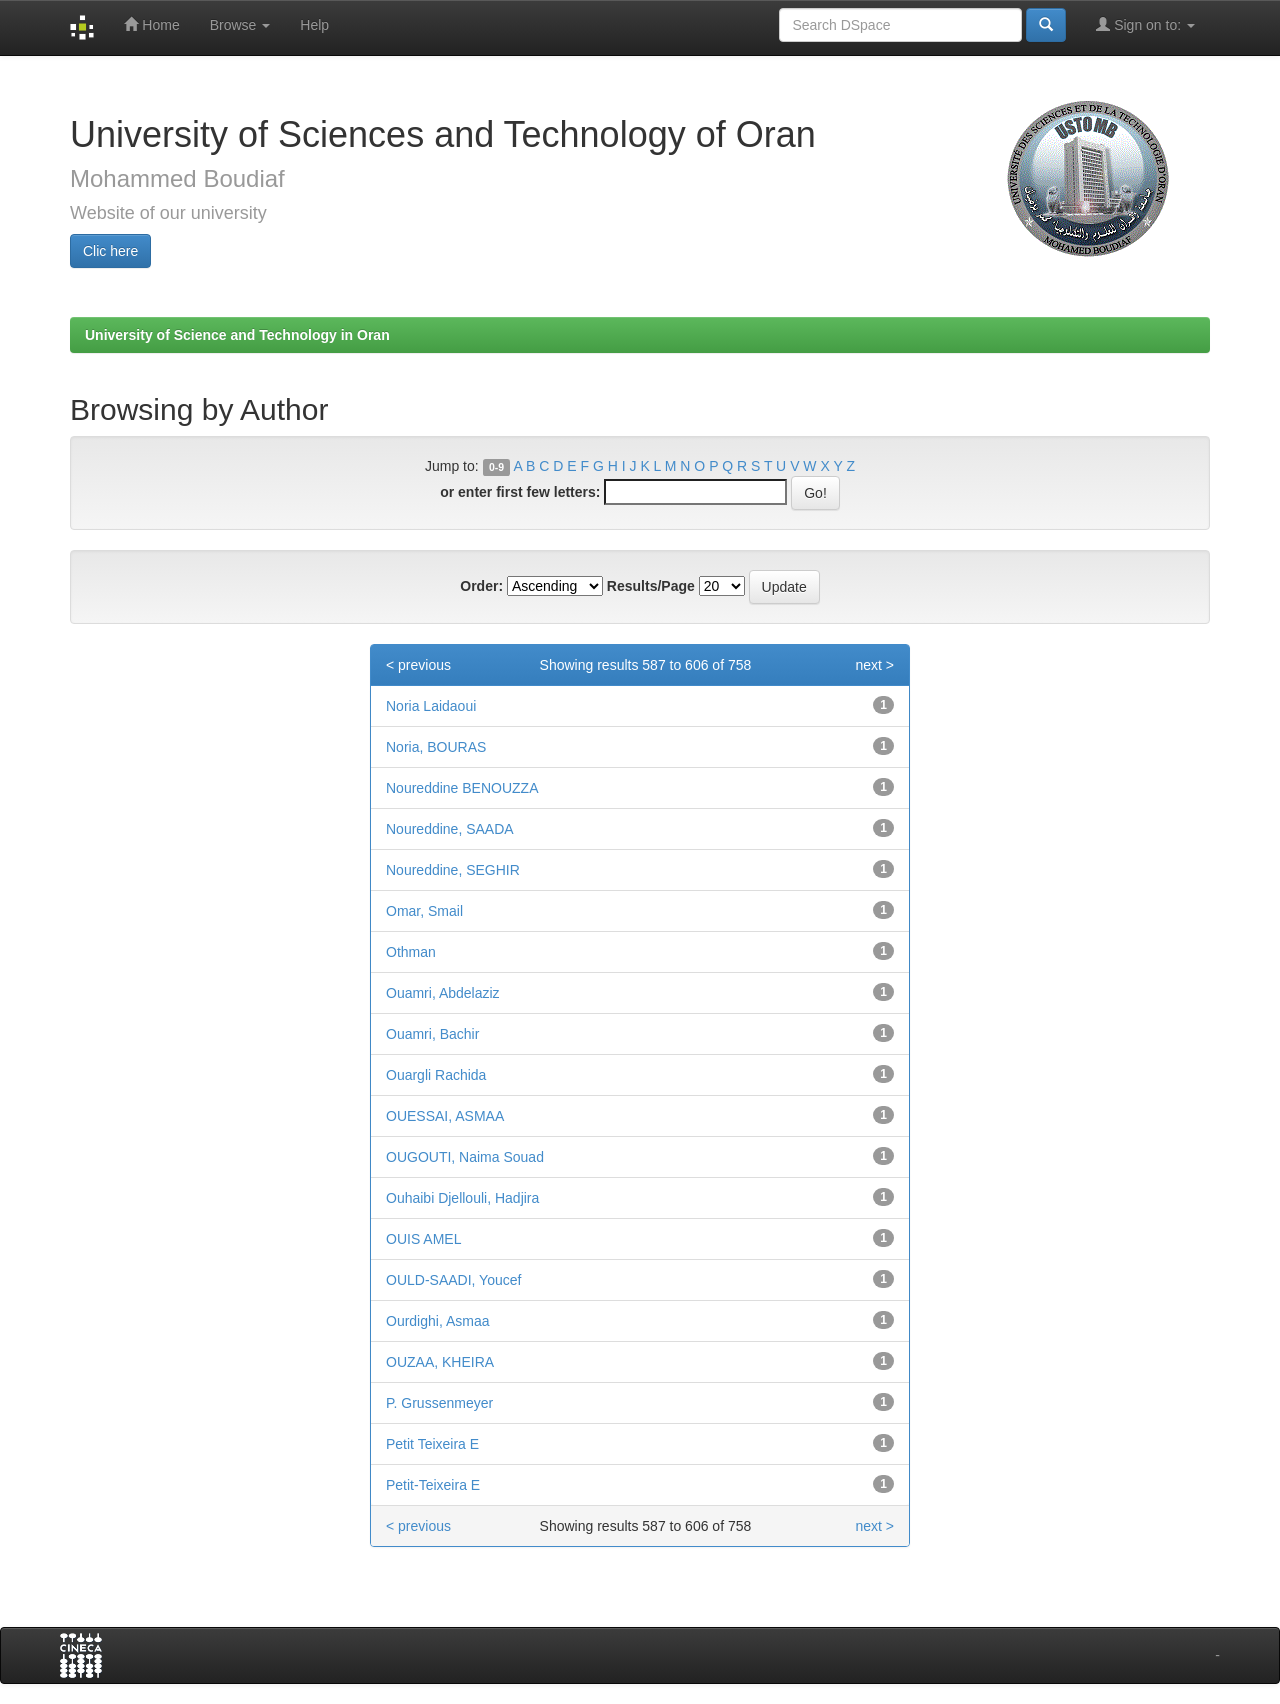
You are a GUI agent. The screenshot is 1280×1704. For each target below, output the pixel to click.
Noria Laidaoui (431, 706)
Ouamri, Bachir (432, 1034)
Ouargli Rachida (436, 1075)
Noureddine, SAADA (450, 829)
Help (314, 25)
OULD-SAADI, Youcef (453, 1280)
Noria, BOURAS (436, 747)
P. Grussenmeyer (439, 1403)
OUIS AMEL (423, 1239)
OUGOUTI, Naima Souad (465, 1157)
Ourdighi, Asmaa (438, 1321)
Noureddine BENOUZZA (462, 788)
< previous (418, 665)
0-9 (496, 467)
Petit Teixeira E (432, 1444)
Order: (481, 586)
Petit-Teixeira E (433, 1485)
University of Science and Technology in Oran (237, 335)
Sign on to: (1145, 24)
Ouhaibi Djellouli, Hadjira (462, 1198)
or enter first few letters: (520, 492)
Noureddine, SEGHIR (453, 870)
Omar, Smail (424, 911)
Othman (411, 952)
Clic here (110, 251)
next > (874, 665)
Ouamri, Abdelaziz (443, 993)
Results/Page (651, 586)
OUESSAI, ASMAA (445, 1116)
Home (151, 24)
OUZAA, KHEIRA (440, 1362)
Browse (240, 25)
